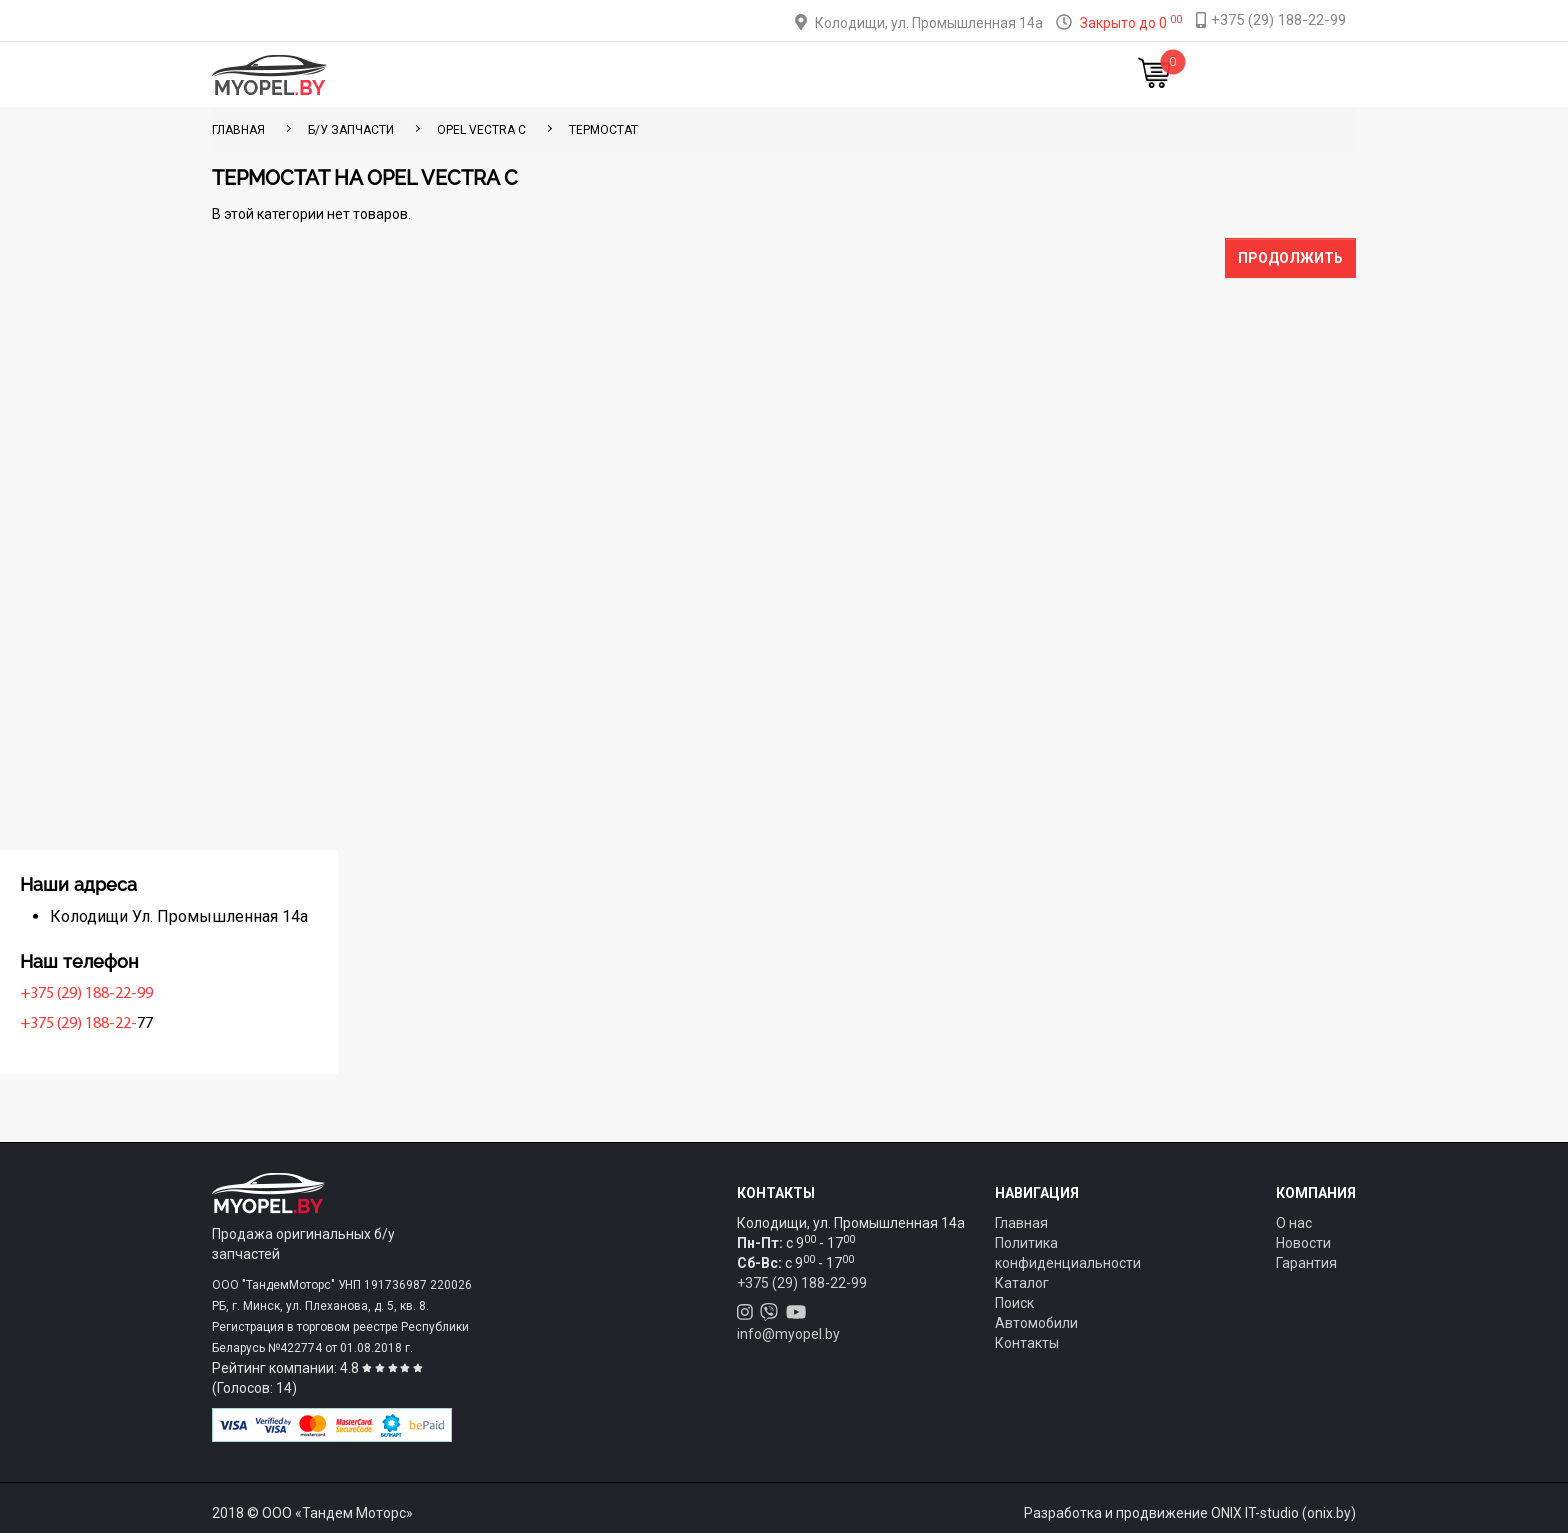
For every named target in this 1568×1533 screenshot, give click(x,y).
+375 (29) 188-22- (275, 1024)
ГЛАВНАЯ (238, 130)
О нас (1294, 1223)
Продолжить (1290, 258)
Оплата (722, 74)
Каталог (564, 74)
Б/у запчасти (351, 130)
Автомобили (1036, 1323)
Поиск (1014, 1303)
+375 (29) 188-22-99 (283, 994)
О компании (815, 74)
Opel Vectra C (481, 130)
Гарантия (1306, 1263)
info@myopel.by (788, 1334)
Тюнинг (645, 74)
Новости (1008, 74)
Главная (482, 74)
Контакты (918, 74)
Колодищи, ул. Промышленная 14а (929, 23)
